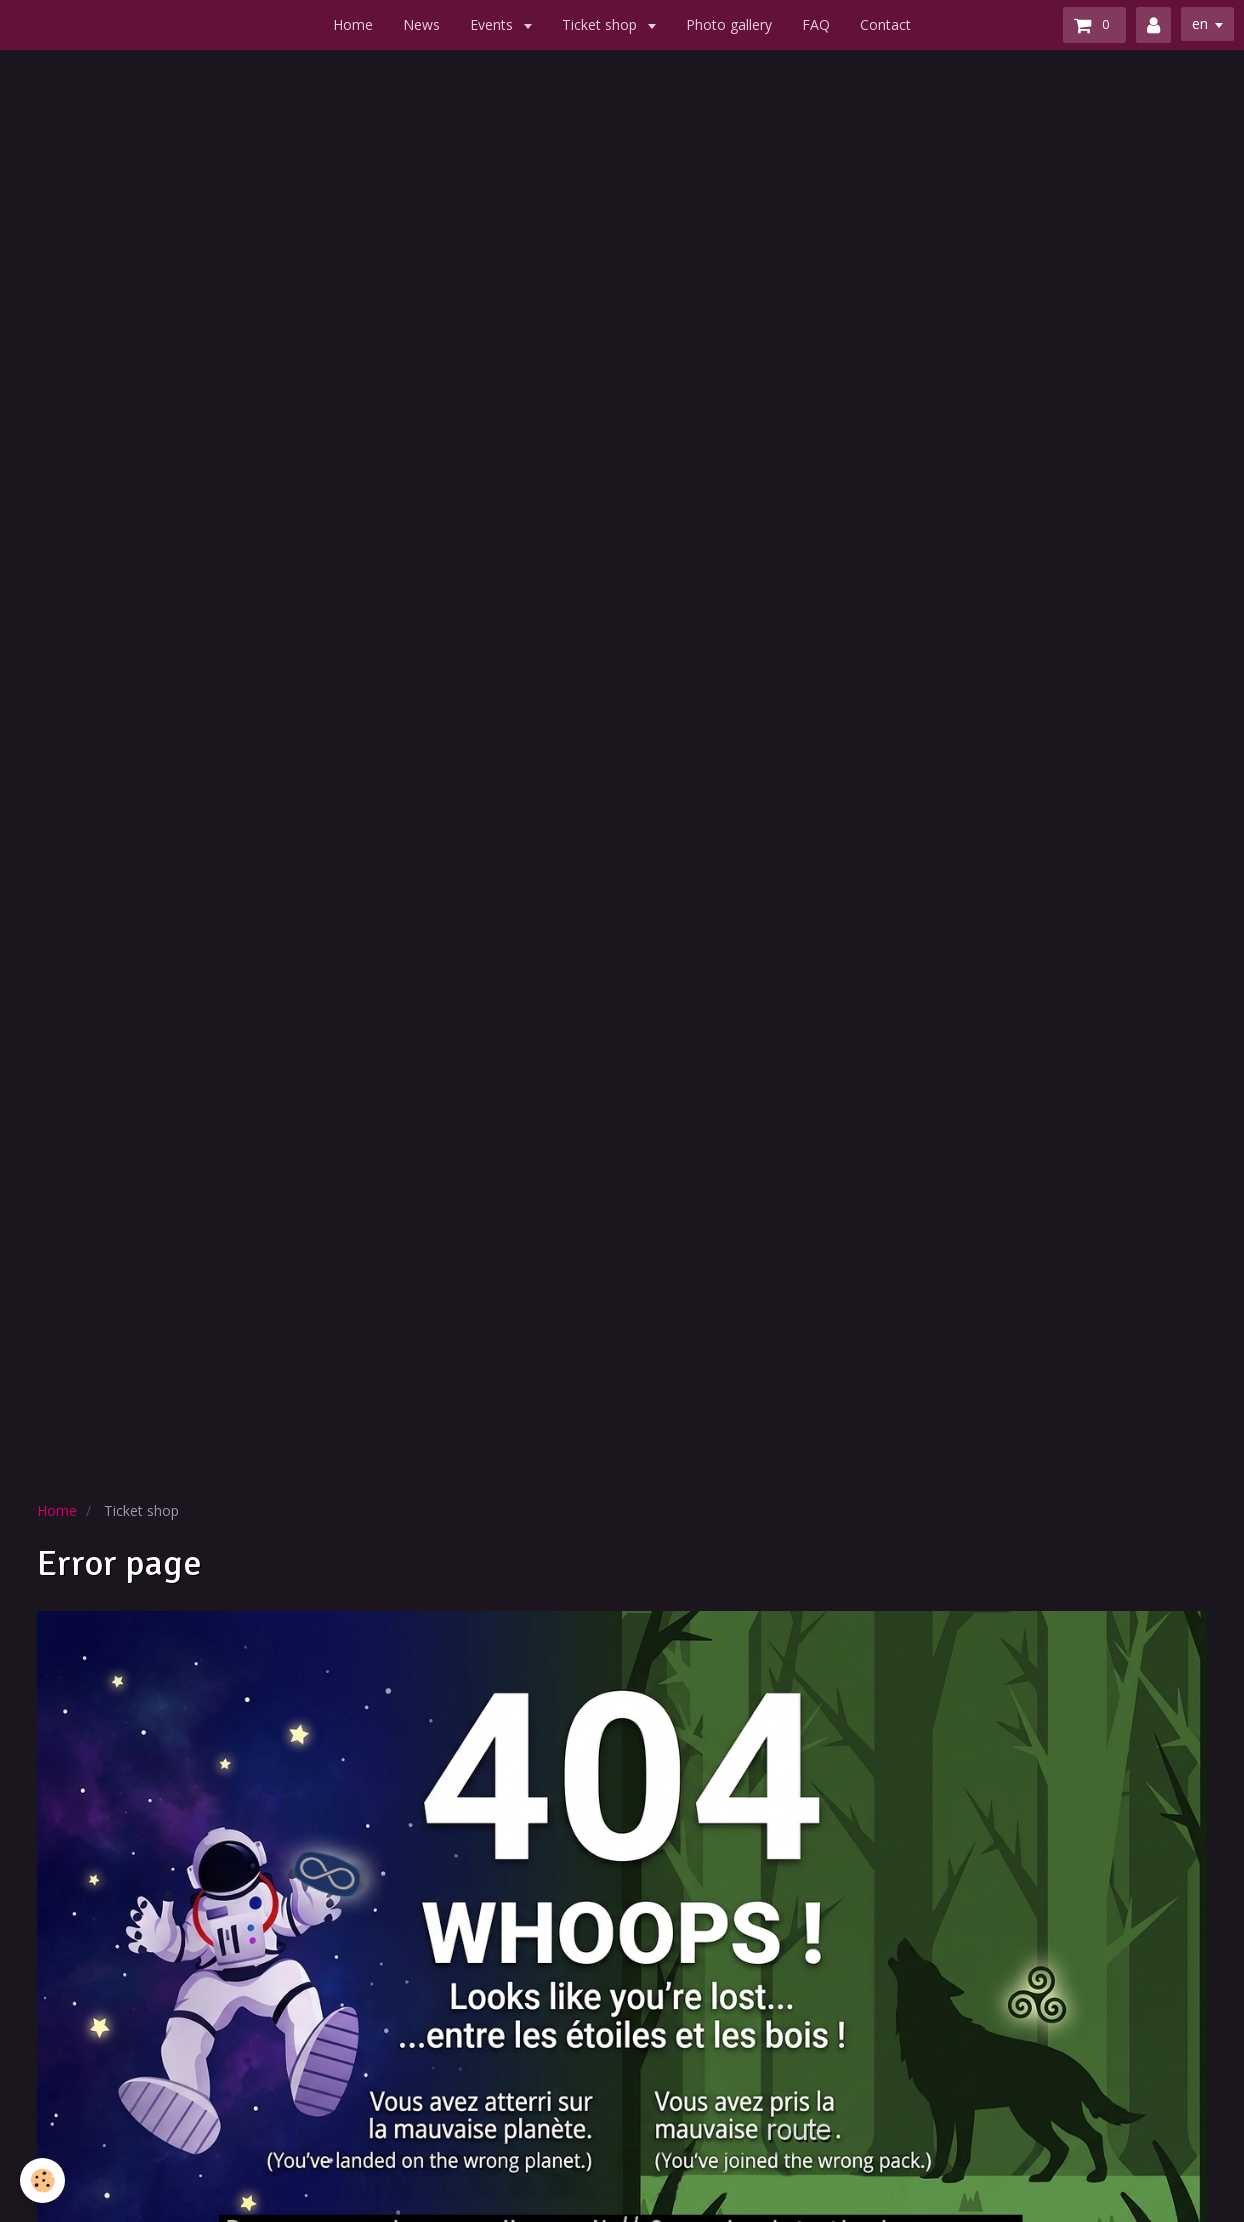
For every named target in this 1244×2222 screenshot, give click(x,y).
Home (353, 24)
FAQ (816, 24)
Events (493, 24)
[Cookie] (42, 2180)
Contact (885, 24)
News (421, 24)
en (1200, 23)
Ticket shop (601, 24)
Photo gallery (729, 24)
